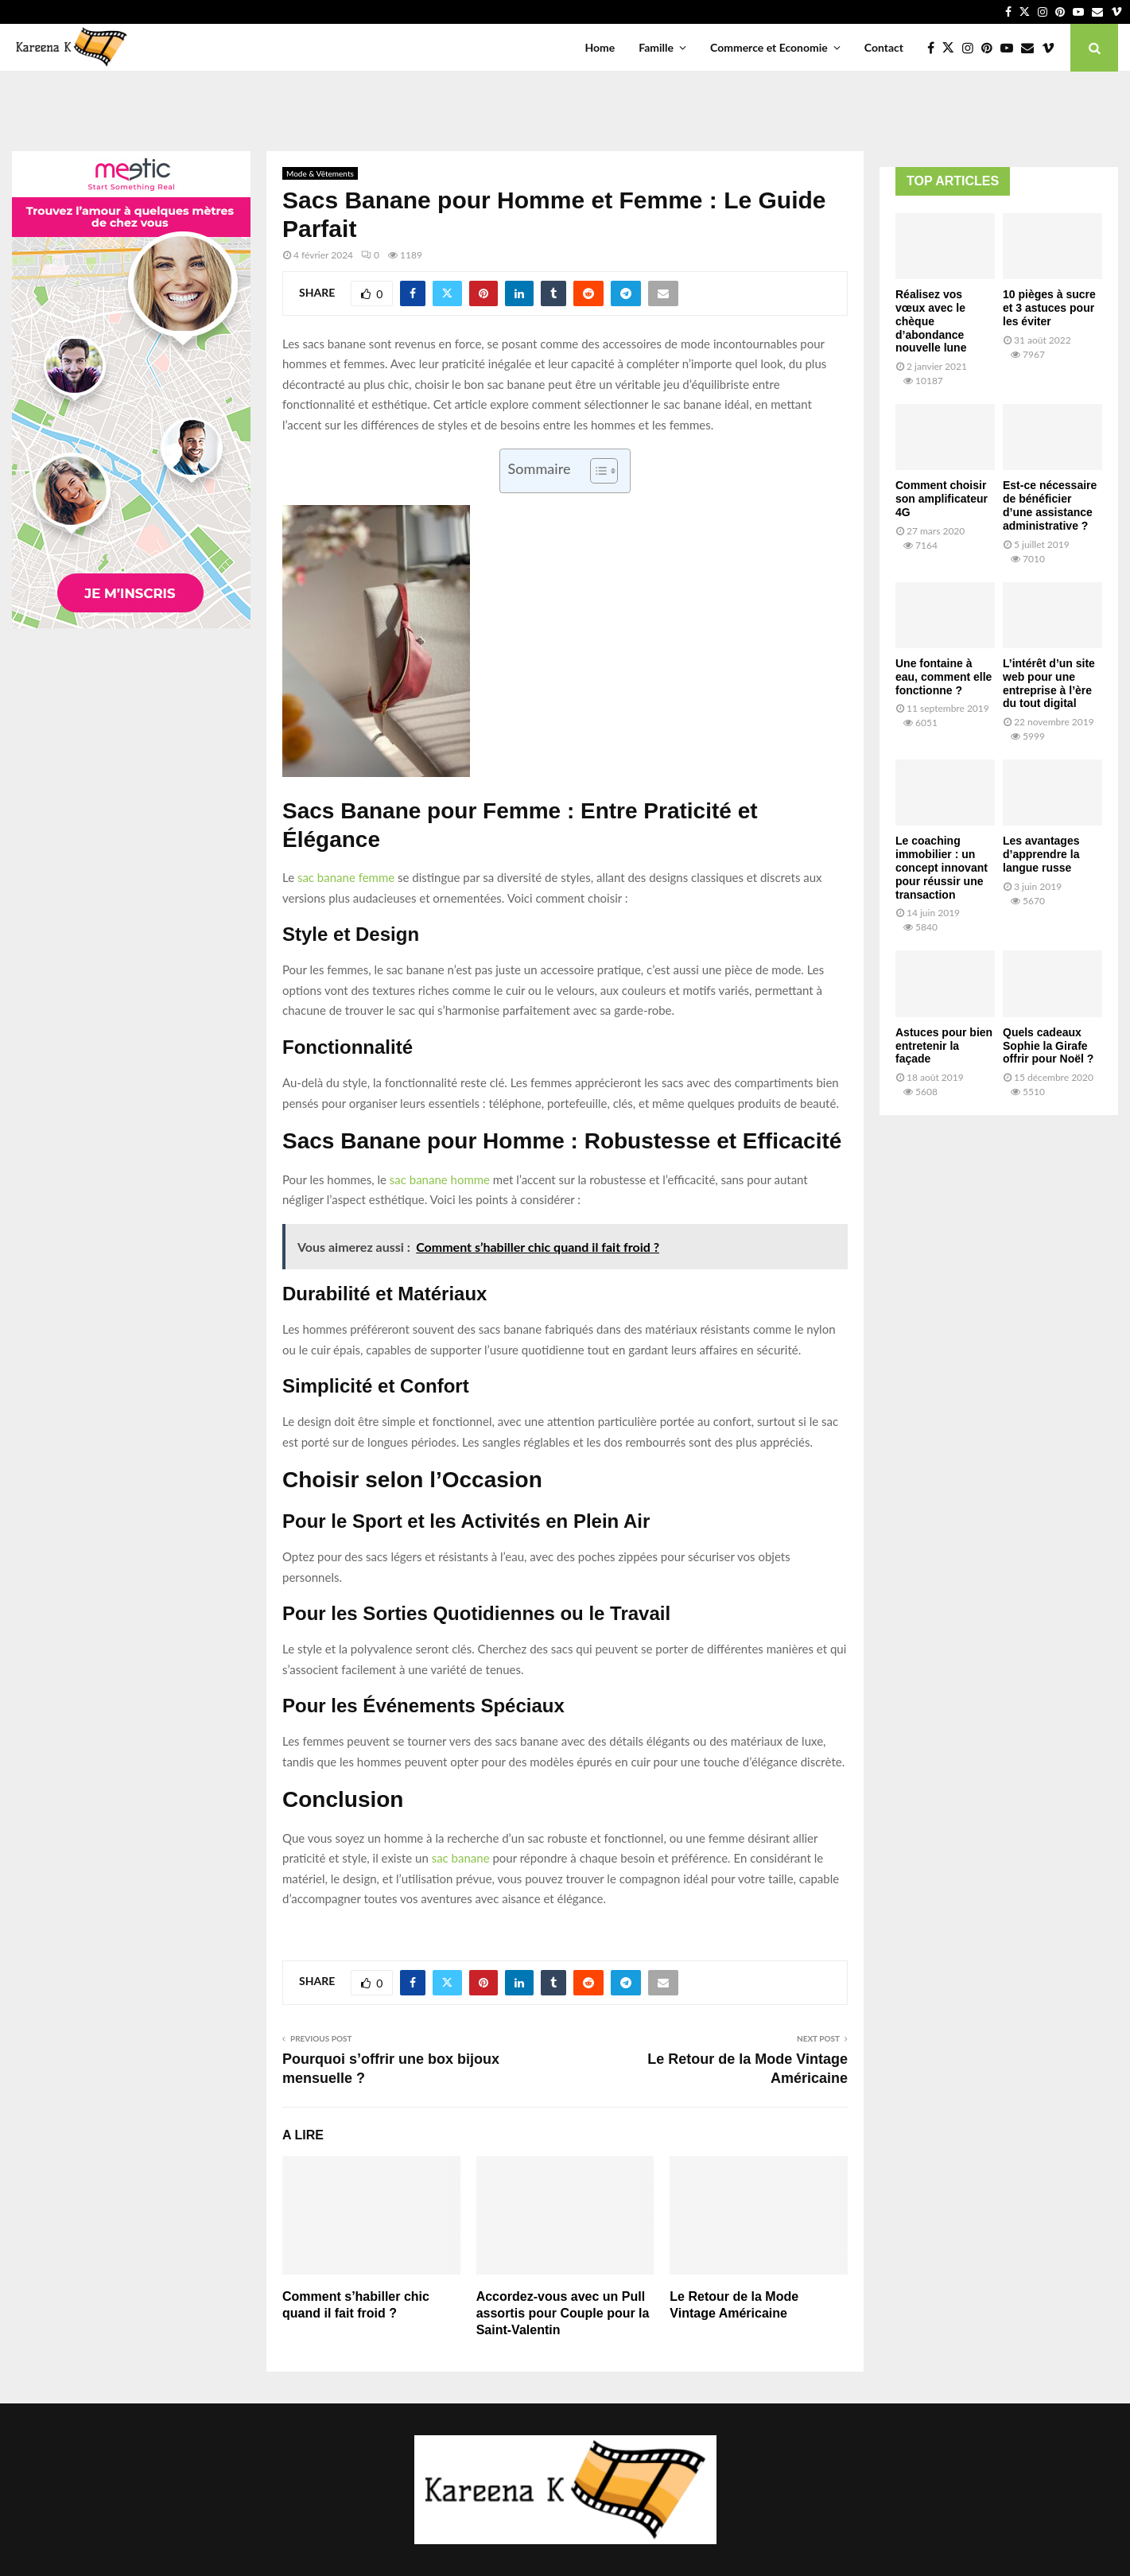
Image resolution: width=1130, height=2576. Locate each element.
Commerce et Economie (769, 47)
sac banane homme (440, 1179)
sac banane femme (345, 877)
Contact (883, 47)
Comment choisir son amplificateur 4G (941, 499)
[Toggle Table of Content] (596, 470)
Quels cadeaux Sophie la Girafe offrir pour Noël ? (1048, 1046)
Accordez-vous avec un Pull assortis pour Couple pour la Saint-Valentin (563, 2313)
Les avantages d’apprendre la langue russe (1041, 854)
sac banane (461, 1858)
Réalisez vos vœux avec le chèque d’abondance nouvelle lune (930, 321)
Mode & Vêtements (320, 173)
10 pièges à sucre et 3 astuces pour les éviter (1049, 308)
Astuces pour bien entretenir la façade (943, 1046)
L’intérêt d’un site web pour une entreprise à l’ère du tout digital (1049, 683)
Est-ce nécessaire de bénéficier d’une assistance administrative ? (1050, 505)
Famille (656, 47)
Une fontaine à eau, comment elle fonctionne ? (943, 677)
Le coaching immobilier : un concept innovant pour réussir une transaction (941, 867)
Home (599, 47)
